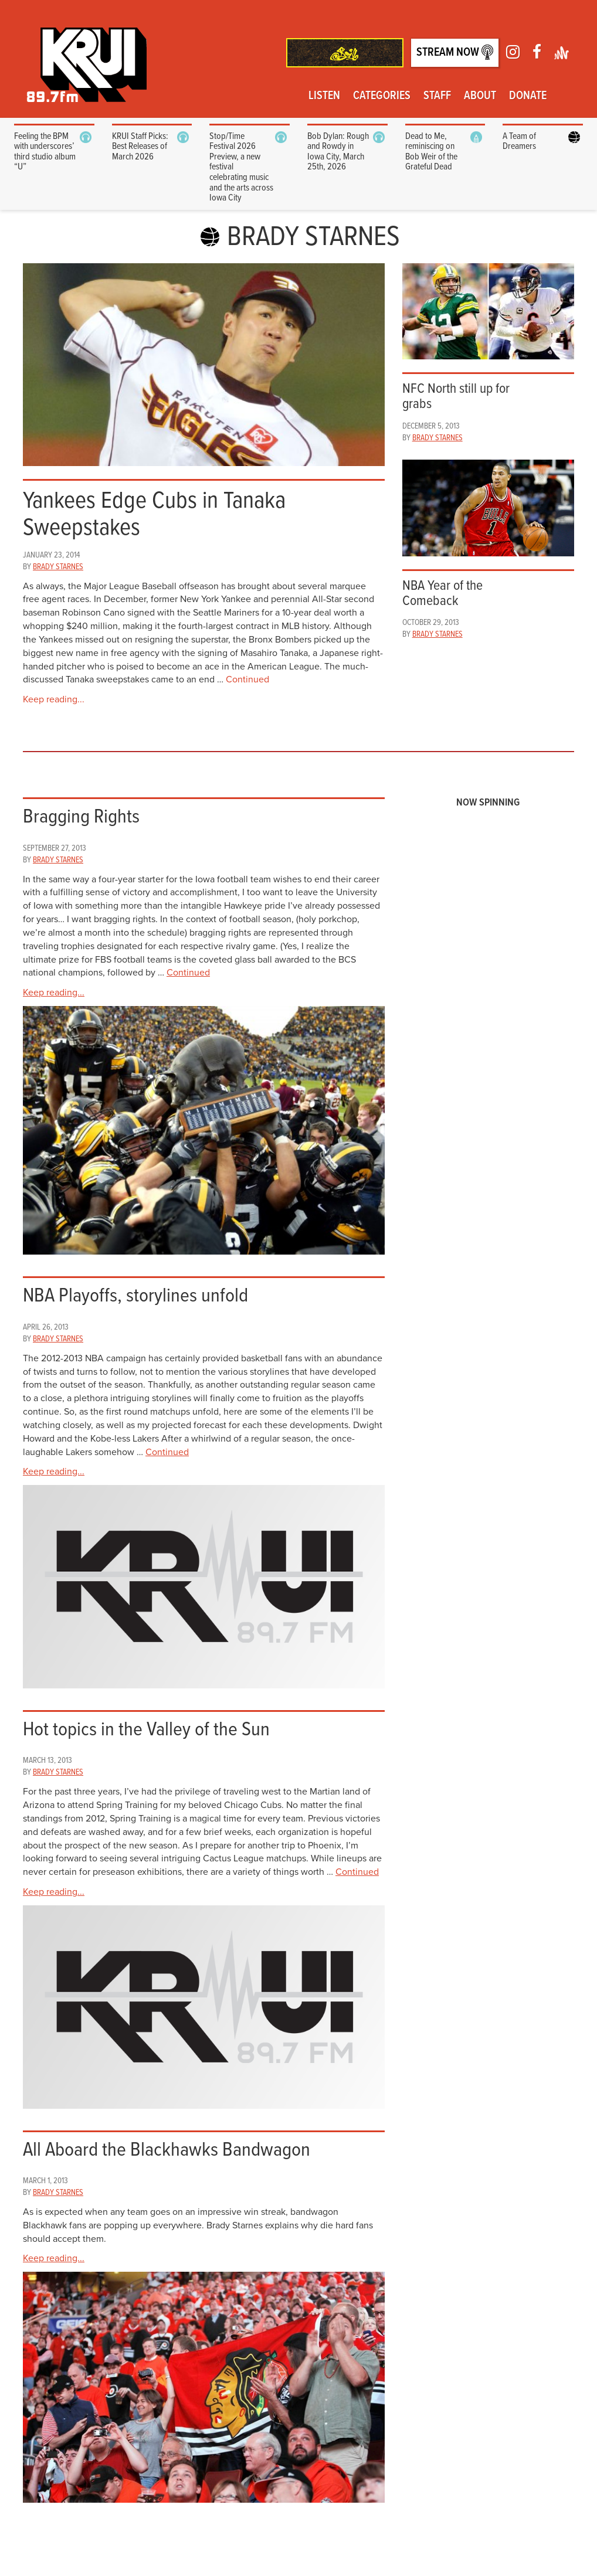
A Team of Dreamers (519, 141)
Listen (324, 96)
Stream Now (454, 52)
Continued (247, 679)
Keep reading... (53, 699)
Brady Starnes (58, 567)
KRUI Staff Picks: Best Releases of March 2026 (140, 146)
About (480, 96)
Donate (528, 96)
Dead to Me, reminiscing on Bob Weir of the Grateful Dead (431, 152)
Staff (437, 96)
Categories (382, 96)
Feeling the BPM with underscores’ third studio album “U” (45, 152)
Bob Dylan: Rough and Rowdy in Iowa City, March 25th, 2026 (338, 152)
